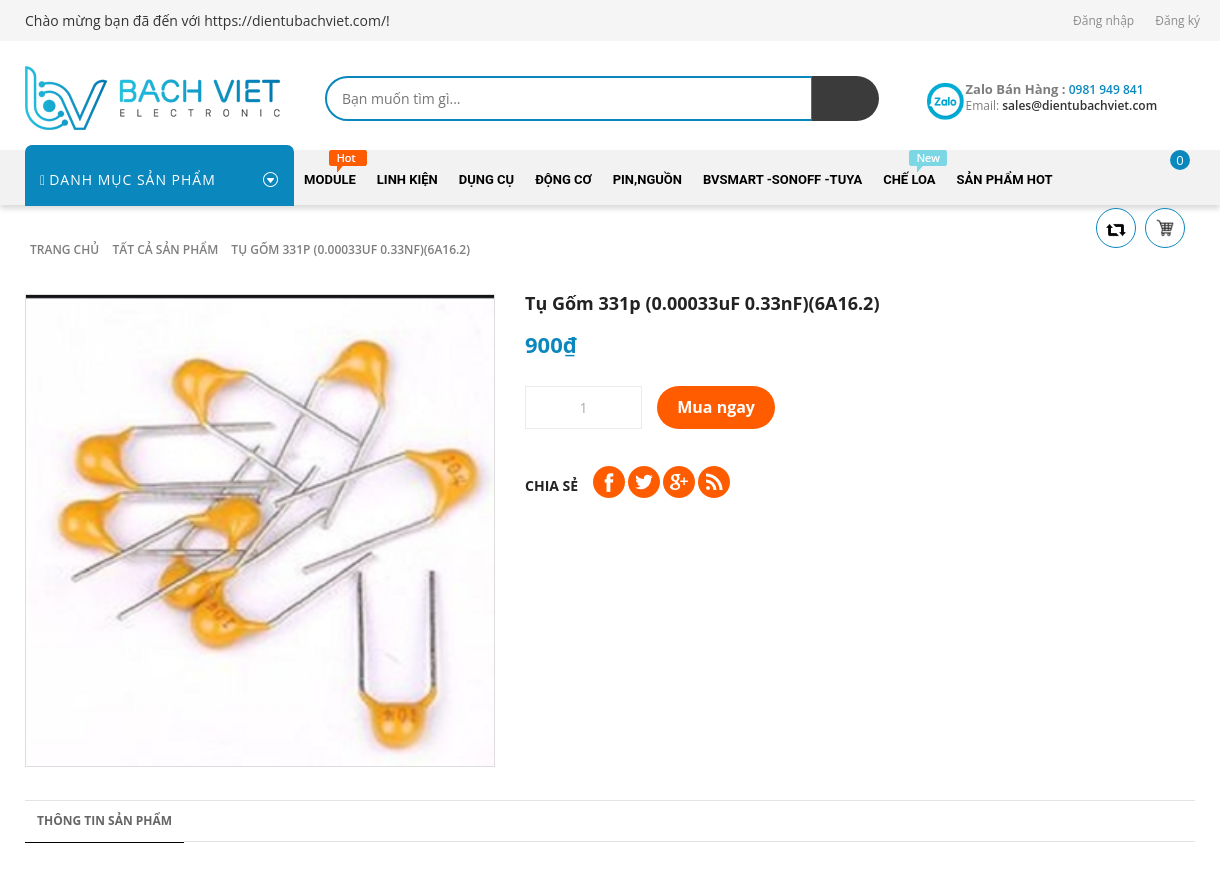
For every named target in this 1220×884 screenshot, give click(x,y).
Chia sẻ (551, 485)
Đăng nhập (1103, 20)
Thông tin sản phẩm (104, 820)
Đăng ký (1177, 20)
